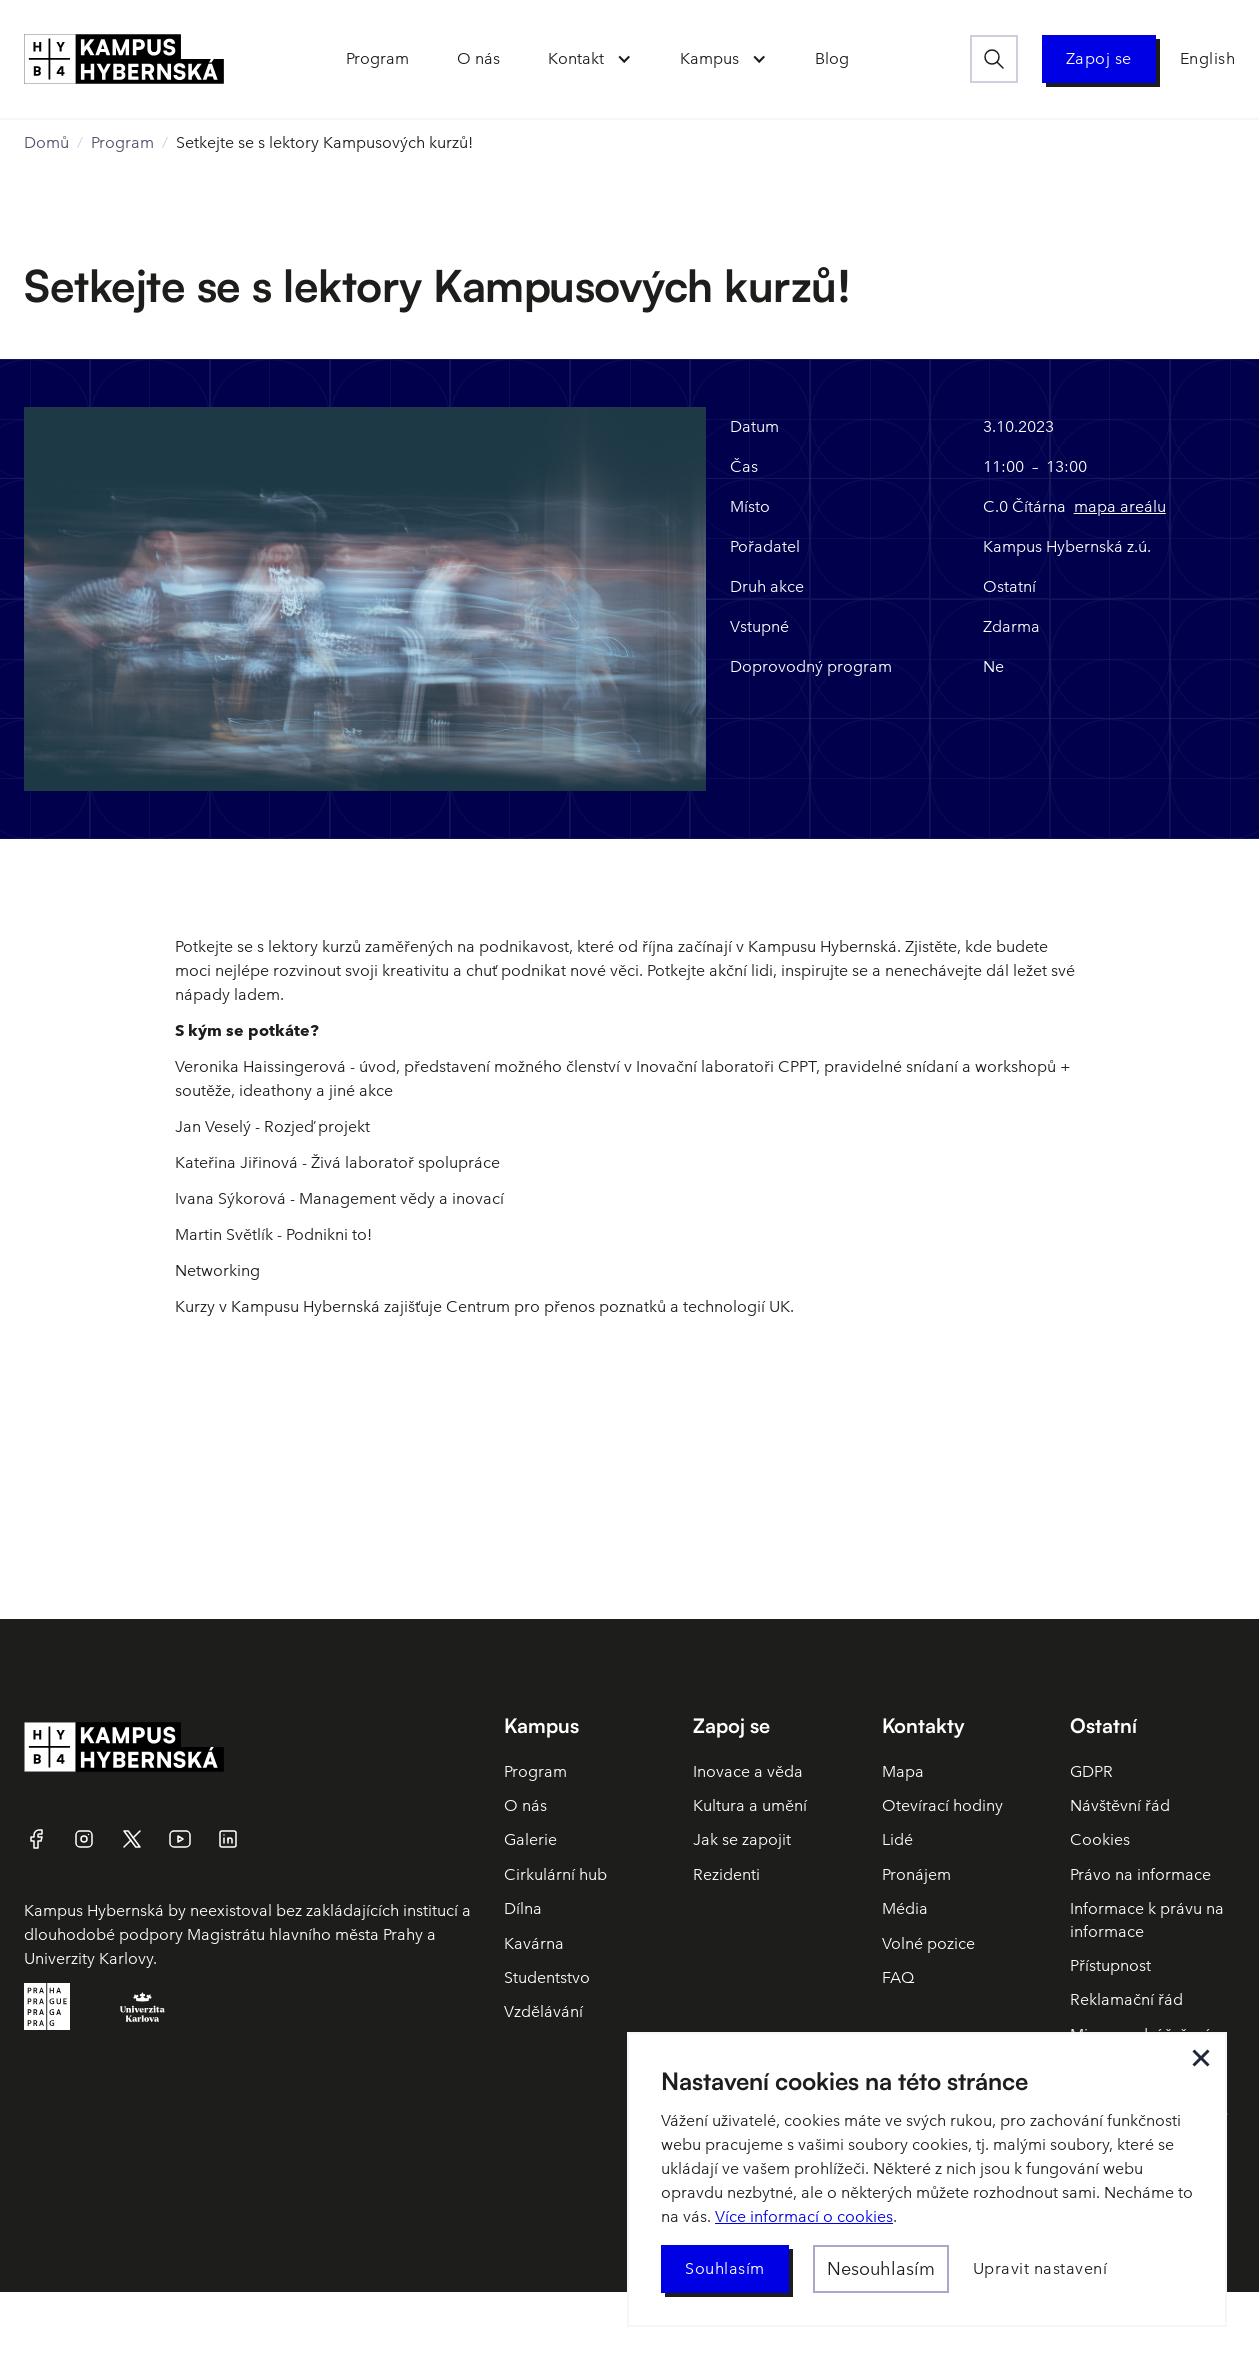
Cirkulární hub (555, 1874)
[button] (589, 59)
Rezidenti (726, 1874)
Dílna (523, 1908)
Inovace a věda (748, 1771)
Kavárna (534, 1943)
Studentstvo (547, 1977)
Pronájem (916, 1874)
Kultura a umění (750, 1805)
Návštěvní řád (1120, 1805)
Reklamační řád (1126, 1999)
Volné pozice (928, 1943)
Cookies (1100, 1839)
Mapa (903, 1771)
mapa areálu (1120, 506)
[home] (124, 59)
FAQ (898, 1977)
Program (122, 142)
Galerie (530, 1839)
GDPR (1091, 1771)
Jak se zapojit (742, 1839)
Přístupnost (1110, 1965)
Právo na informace (1140, 1874)
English (1208, 58)
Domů (46, 142)
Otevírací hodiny (942, 1805)
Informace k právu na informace (1147, 1919)
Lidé (897, 1839)
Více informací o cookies (804, 2216)
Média (905, 1908)
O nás (525, 1805)
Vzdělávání (543, 2011)
